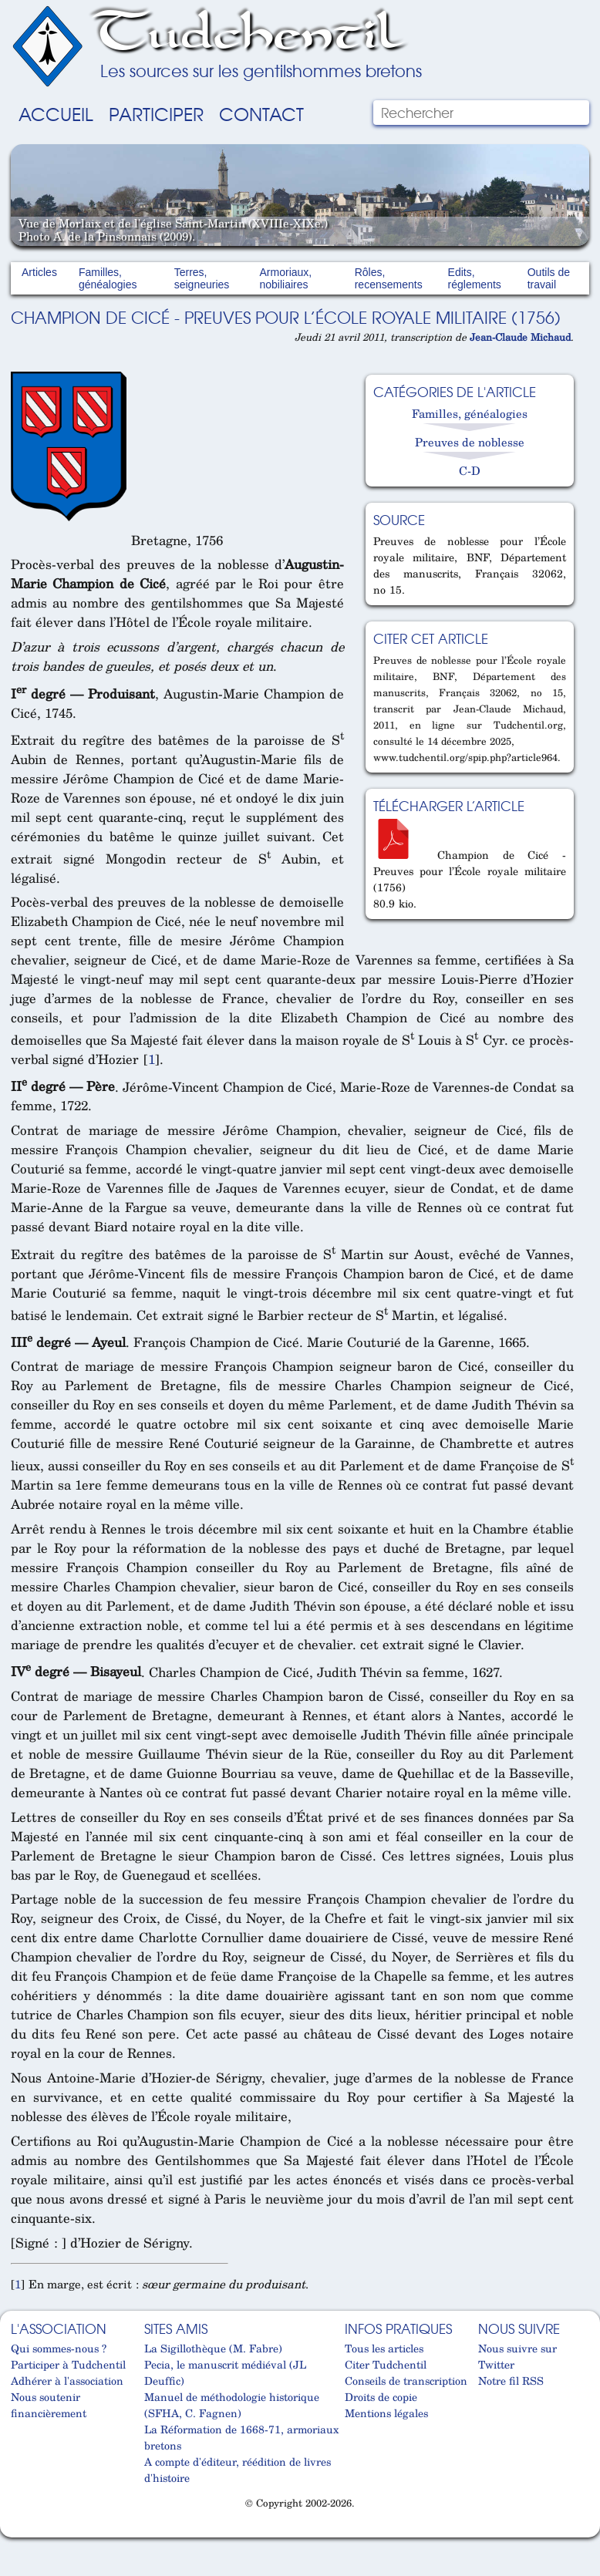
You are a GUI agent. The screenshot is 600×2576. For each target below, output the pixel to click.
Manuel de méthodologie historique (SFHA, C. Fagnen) (231, 2405)
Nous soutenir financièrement (48, 2405)
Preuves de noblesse (469, 441)
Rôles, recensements (389, 278)
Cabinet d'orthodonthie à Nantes (18, 2530)
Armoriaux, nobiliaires (286, 278)
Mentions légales (386, 2413)
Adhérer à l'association (67, 2380)
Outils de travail (549, 278)
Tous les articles (384, 2348)
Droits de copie (381, 2397)
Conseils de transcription (406, 2380)
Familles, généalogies (108, 278)
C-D (469, 470)
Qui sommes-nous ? (58, 2348)
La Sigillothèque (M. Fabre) (213, 2348)
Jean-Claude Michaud (520, 337)
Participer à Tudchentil (68, 2364)
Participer (156, 113)
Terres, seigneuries (202, 278)
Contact (261, 113)
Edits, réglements (474, 278)
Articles (39, 272)
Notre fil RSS (511, 2380)
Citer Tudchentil (385, 2364)
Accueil (56, 113)
